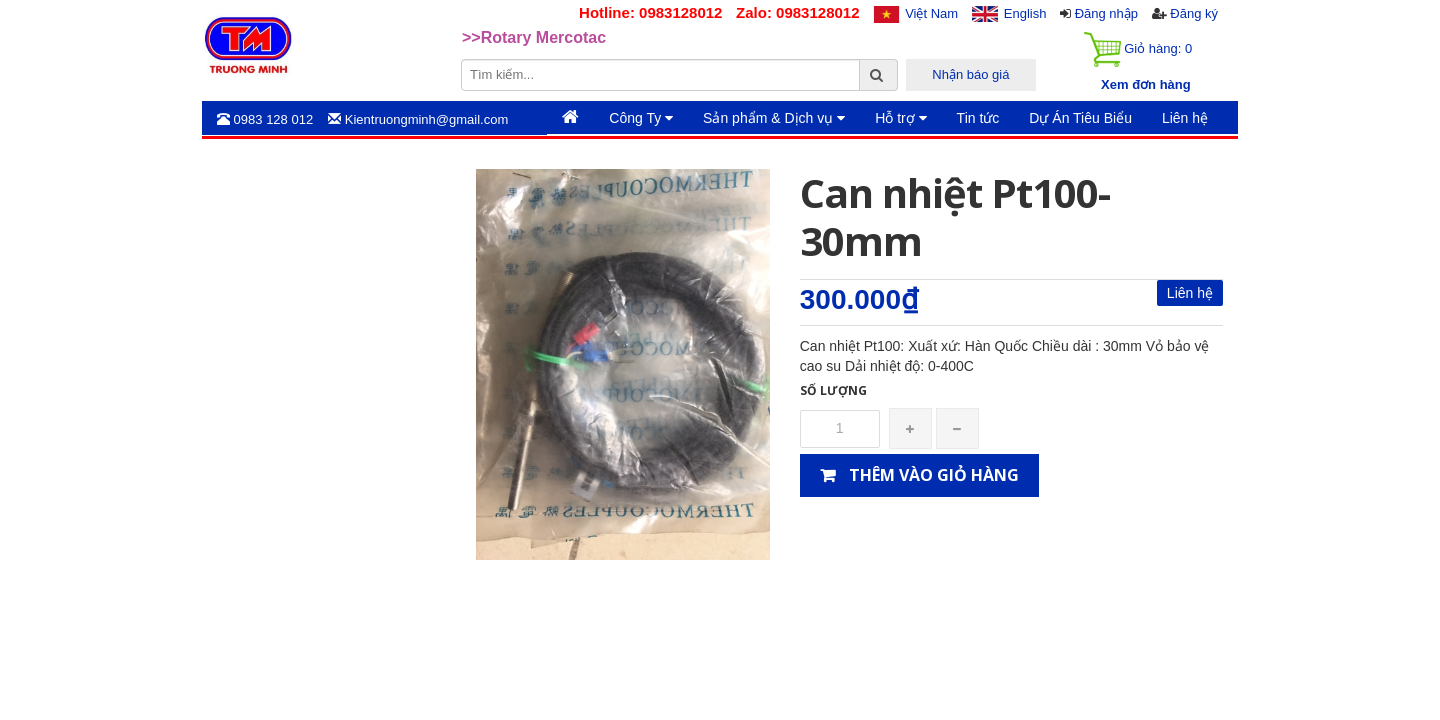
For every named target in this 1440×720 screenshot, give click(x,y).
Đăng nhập (1106, 13)
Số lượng (833, 390)
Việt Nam (931, 13)
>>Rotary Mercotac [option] (534, 44)
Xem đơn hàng (1146, 84)
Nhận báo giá (970, 74)
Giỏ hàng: (1138, 49)
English (1025, 13)
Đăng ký (1194, 13)
